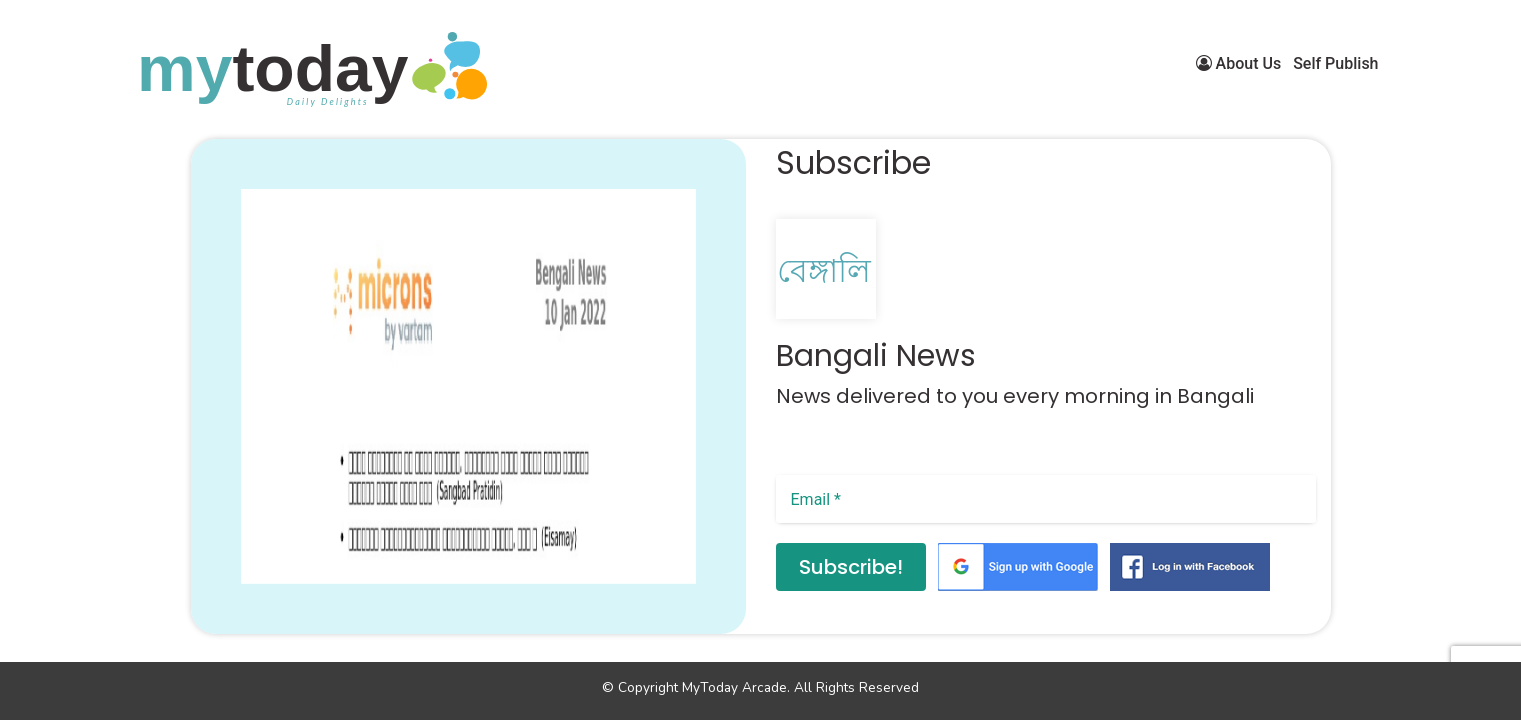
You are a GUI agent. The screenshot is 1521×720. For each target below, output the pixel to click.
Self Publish (1335, 63)
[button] (219, 605)
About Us (1239, 63)
